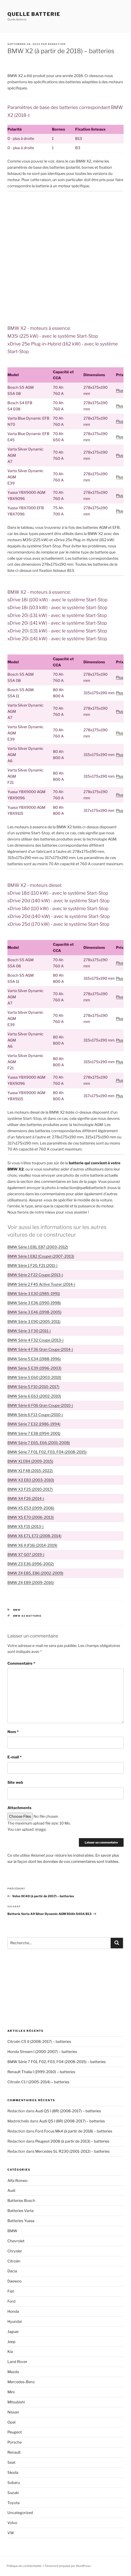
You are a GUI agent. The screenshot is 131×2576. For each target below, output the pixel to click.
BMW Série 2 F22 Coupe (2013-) (35, 1275)
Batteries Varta (20, 2211)
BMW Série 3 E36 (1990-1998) (34, 1303)
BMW (17, 1609)
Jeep (11, 2342)
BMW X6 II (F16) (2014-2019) (32, 1545)
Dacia (12, 2271)
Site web (15, 1782)
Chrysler (14, 2251)
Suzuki (13, 2493)
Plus (119, 390)
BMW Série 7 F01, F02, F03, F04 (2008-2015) (47, 1452)
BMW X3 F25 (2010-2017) (30, 1489)
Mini (11, 2392)
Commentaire (21, 1663)
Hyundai (14, 2321)
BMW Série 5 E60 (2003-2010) (34, 1377)
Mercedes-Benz (21, 2382)
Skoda (12, 2472)
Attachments (19, 1808)
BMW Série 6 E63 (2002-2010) (34, 1396)
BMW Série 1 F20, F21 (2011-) (32, 1265)
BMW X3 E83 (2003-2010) (30, 1480)
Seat (11, 2462)
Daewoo (14, 2281)
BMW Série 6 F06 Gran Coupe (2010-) (40, 1405)
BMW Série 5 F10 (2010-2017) (33, 1387)
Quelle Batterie (33, 14)
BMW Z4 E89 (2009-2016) (30, 1582)
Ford (11, 2301)
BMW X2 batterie (27, 1615)
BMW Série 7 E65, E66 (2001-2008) (38, 1443)
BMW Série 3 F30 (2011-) (29, 1331)
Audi (11, 2190)
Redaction (57, 44)
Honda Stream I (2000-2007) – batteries (42, 2051)
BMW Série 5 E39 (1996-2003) (34, 1368)
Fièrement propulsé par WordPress (68, 2566)
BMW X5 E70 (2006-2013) (30, 1517)
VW (10, 2533)
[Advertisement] (65, 225)
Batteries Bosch (21, 2200)
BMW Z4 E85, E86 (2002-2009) (35, 1573)
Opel (11, 2422)
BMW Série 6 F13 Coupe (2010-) (35, 1415)
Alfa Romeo (17, 2180)
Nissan (13, 2412)
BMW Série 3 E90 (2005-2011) (33, 1321)
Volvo (12, 2523)
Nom (13, 1732)
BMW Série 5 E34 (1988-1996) (34, 1359)
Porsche (14, 2442)
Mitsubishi (16, 2402)
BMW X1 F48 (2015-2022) (30, 1471)
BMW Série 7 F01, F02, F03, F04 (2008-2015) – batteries (56, 2062)
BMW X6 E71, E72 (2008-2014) (34, 1536)
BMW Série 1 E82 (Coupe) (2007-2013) (40, 1256)
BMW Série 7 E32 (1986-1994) (33, 1424)
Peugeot (14, 2432)
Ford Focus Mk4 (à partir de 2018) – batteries (73, 2131)
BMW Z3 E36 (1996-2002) (30, 1564)
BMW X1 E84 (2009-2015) (30, 1461)
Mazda (13, 2372)
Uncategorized (20, 2512)
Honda (13, 2311)
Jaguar (13, 2331)
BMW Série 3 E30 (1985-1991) (33, 1293)
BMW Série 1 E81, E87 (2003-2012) (37, 1247)
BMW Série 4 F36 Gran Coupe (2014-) (40, 1349)
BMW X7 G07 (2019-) (25, 1554)
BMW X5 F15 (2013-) (25, 1526)
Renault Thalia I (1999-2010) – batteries (41, 2072)
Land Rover (17, 2361)
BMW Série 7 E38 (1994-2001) (33, 1433)
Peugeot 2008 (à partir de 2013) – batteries (72, 2141)
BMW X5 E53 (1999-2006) (30, 1508)
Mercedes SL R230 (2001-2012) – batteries (72, 2151)
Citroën (13, 2261)
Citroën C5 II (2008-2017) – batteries (39, 2041)
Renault (14, 2452)
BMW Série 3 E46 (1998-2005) (34, 1312)
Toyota (13, 2503)
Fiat (10, 2291)
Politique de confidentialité (24, 2566)
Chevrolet (16, 2241)
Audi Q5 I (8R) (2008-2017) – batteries (68, 2111)
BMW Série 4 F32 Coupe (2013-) (35, 1340)
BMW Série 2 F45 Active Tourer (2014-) (41, 1284)
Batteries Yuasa (20, 2221)
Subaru (13, 2482)
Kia (10, 2351)
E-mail (14, 1757)
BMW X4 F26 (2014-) (25, 1498)
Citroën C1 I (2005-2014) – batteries (38, 2082)
